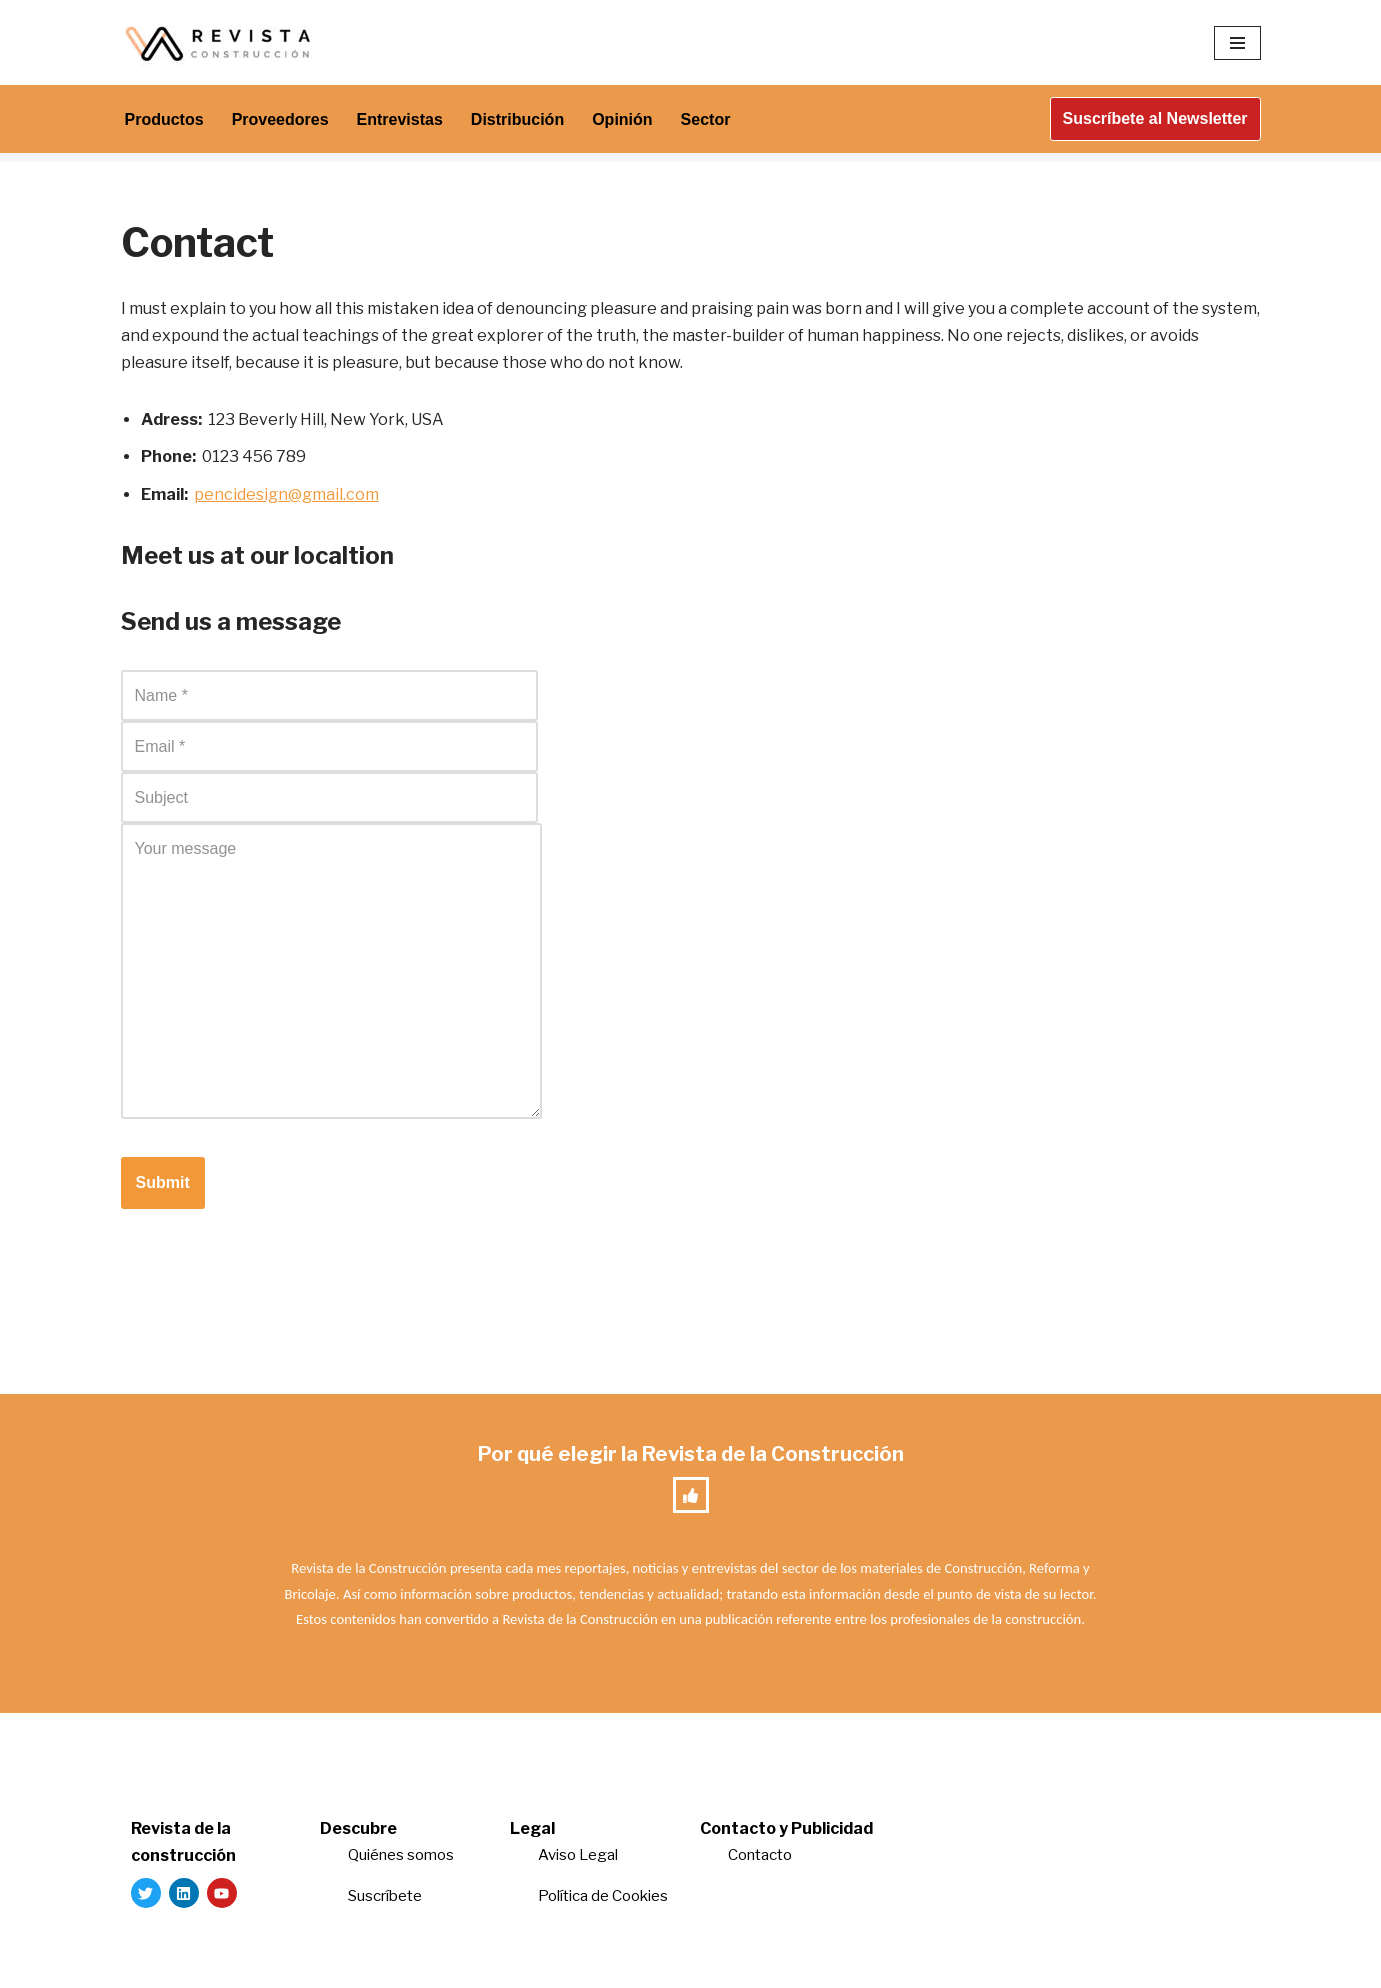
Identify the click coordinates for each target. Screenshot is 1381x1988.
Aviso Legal (578, 1855)
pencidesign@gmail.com (286, 494)
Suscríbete (386, 1896)
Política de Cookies (603, 1896)
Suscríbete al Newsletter (1155, 118)
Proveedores (280, 119)
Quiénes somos (401, 1855)
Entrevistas (400, 119)
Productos (164, 119)
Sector (706, 119)
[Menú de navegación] (1237, 43)
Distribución (517, 119)
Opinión (622, 119)
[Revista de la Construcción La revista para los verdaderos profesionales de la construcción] (221, 42)
